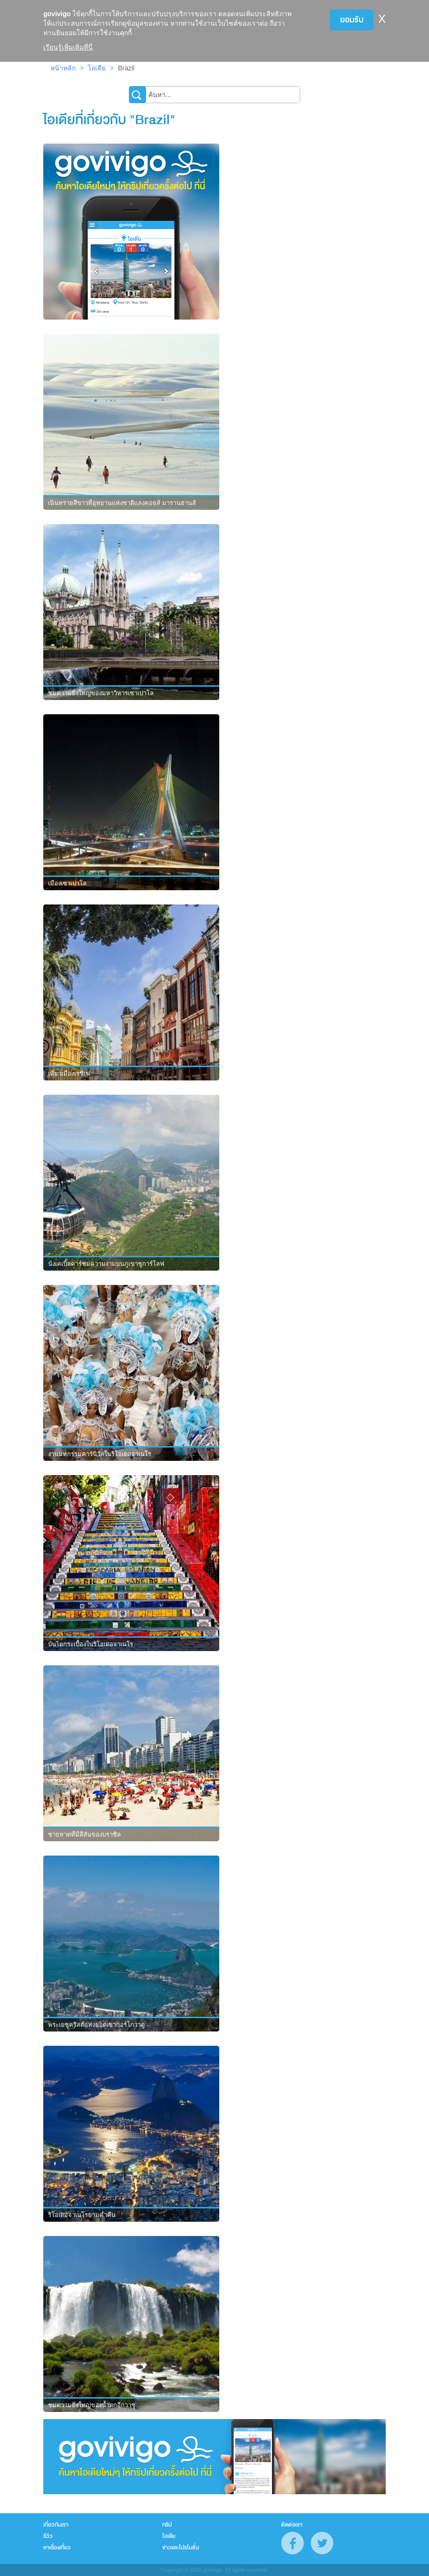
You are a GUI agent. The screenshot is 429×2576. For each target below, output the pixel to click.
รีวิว (48, 2536)
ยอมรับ (351, 19)
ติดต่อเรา (291, 2524)
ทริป (167, 2524)
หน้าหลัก (63, 68)
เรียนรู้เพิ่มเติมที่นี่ (68, 47)
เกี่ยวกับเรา (55, 2524)
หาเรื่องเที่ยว (57, 2547)
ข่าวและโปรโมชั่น (180, 2547)
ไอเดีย (97, 68)
